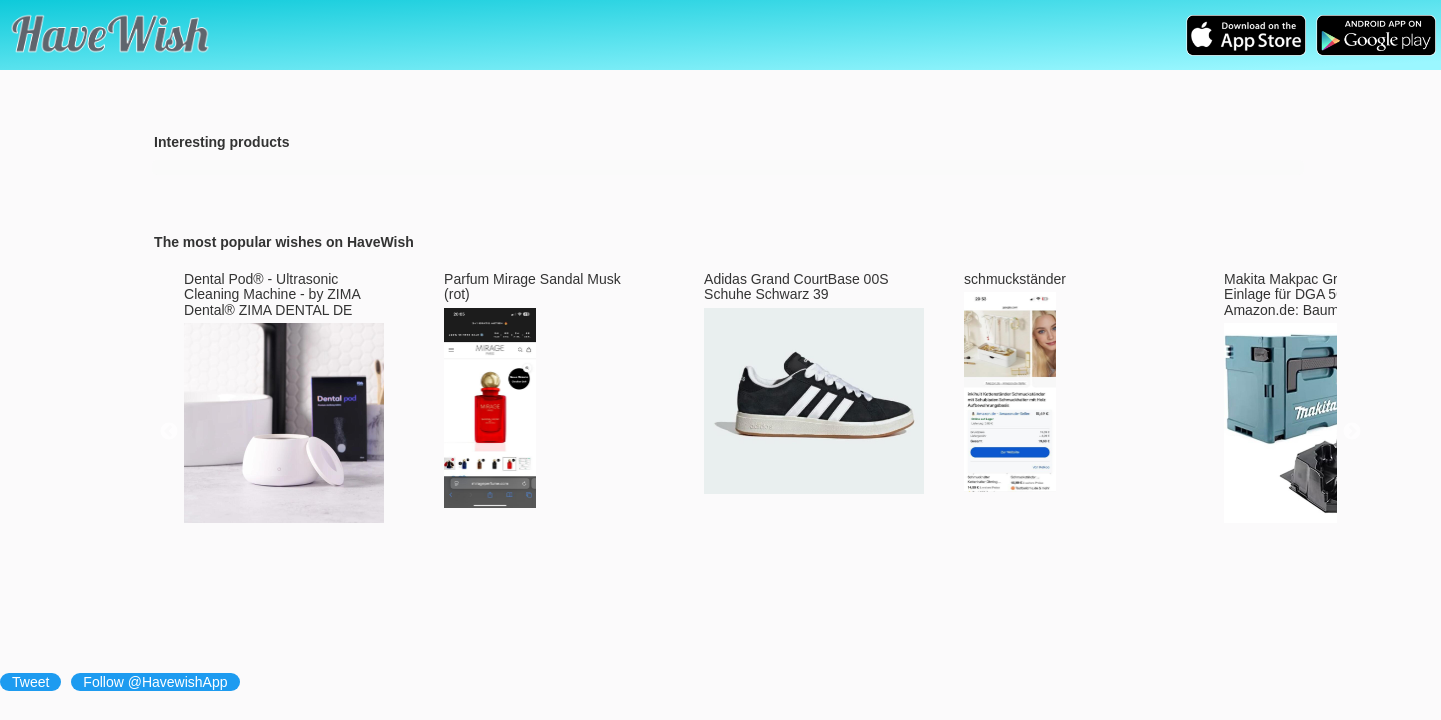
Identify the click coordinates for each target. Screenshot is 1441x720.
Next (1352, 432)
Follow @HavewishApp (155, 682)
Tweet (30, 682)
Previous (169, 432)
